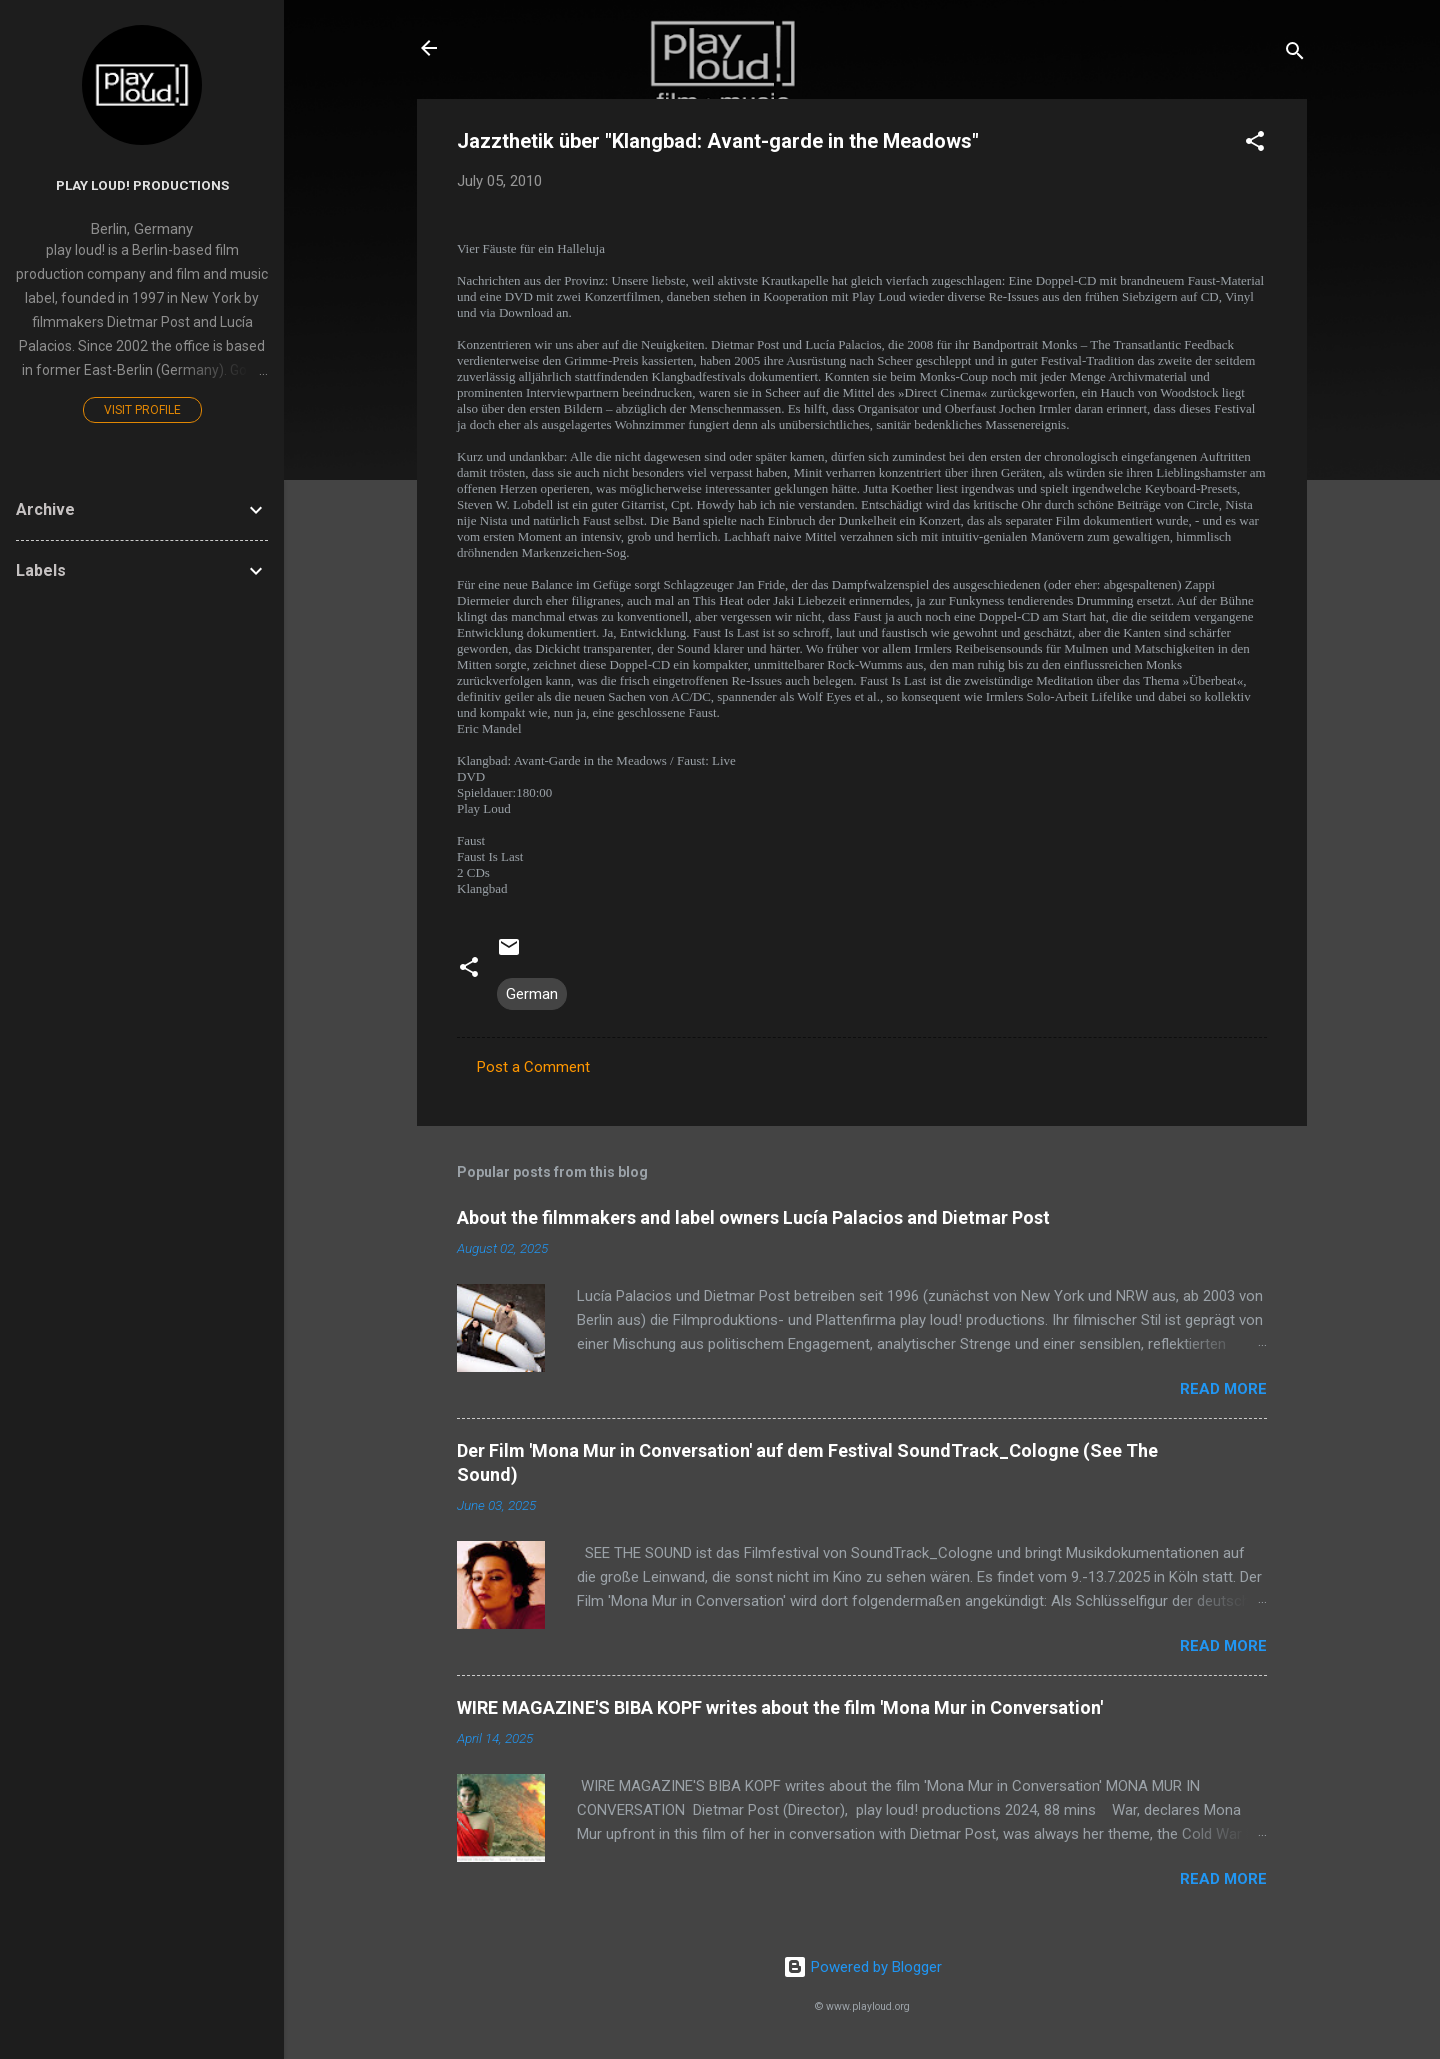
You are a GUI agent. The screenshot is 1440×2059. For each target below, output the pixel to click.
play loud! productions (142, 185)
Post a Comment (533, 1067)
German (532, 994)
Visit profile (142, 410)
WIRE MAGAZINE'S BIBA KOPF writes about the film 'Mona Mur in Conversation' (780, 1707)
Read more (1223, 1389)
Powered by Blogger (862, 1967)
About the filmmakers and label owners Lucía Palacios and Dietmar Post (753, 1217)
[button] (1255, 144)
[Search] (1295, 54)
